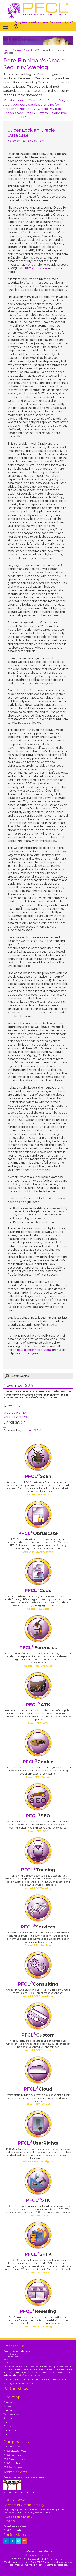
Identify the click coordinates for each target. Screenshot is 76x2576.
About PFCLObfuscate (38, 1551)
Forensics (38, 1647)
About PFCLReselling (38, 2326)
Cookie (38, 1762)
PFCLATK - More (11, 2463)
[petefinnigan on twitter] (18, 2541)
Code (38, 1590)
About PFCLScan (38, 1494)
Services (38, 1927)
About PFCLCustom (38, 2050)
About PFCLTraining (38, 1888)
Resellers (7, 2418)
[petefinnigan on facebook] (12, 2541)
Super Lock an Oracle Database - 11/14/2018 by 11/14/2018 (38, 1391)
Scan (38, 1476)
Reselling (38, 2311)
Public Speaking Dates (14, 2526)
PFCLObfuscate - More (14, 2451)
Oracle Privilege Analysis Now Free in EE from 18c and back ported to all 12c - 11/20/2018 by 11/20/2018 (35, 1396)
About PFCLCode (38, 1608)
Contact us (8, 2434)
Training (38, 1870)
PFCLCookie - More (12, 2467)
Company (8, 2422)
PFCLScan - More (12, 2446)
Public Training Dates (14, 2530)
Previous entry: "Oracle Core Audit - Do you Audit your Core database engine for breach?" (36, 104)
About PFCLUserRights (38, 2161)
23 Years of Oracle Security (23, 2505)
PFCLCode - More (12, 2455)
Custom (38, 2035)
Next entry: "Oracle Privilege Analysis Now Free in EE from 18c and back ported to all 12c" (36, 113)
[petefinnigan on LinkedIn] (6, 2541)
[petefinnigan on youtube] (24, 2541)
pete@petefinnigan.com (34, 1349)
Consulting (38, 1984)
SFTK (38, 2254)
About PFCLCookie (38, 1777)
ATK (38, 1704)
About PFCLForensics (38, 1666)
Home (6, 50)
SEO (38, 1816)
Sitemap (48, 2551)
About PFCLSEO (38, 1831)
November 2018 (32, 50)
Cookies (7, 2426)
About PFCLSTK (38, 2215)
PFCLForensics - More (14, 2459)
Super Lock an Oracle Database (31, 132)
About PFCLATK (38, 1723)
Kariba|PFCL (44, 2555)
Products (7, 2402)
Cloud (38, 2089)
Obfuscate (38, 1533)
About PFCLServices (38, 1945)
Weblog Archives (16, 1416)
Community (9, 2430)
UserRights (38, 2143)
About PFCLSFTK (38, 2272)
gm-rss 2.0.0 (31, 1430)
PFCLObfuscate (36, 268)
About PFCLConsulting (38, 1996)
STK (38, 2200)
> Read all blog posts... (17, 2517)
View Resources (11, 2414)
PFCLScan (14, 264)
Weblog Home (14, 1412)
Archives (17, 50)
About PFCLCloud (38, 2104)
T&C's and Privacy (33, 2551)
